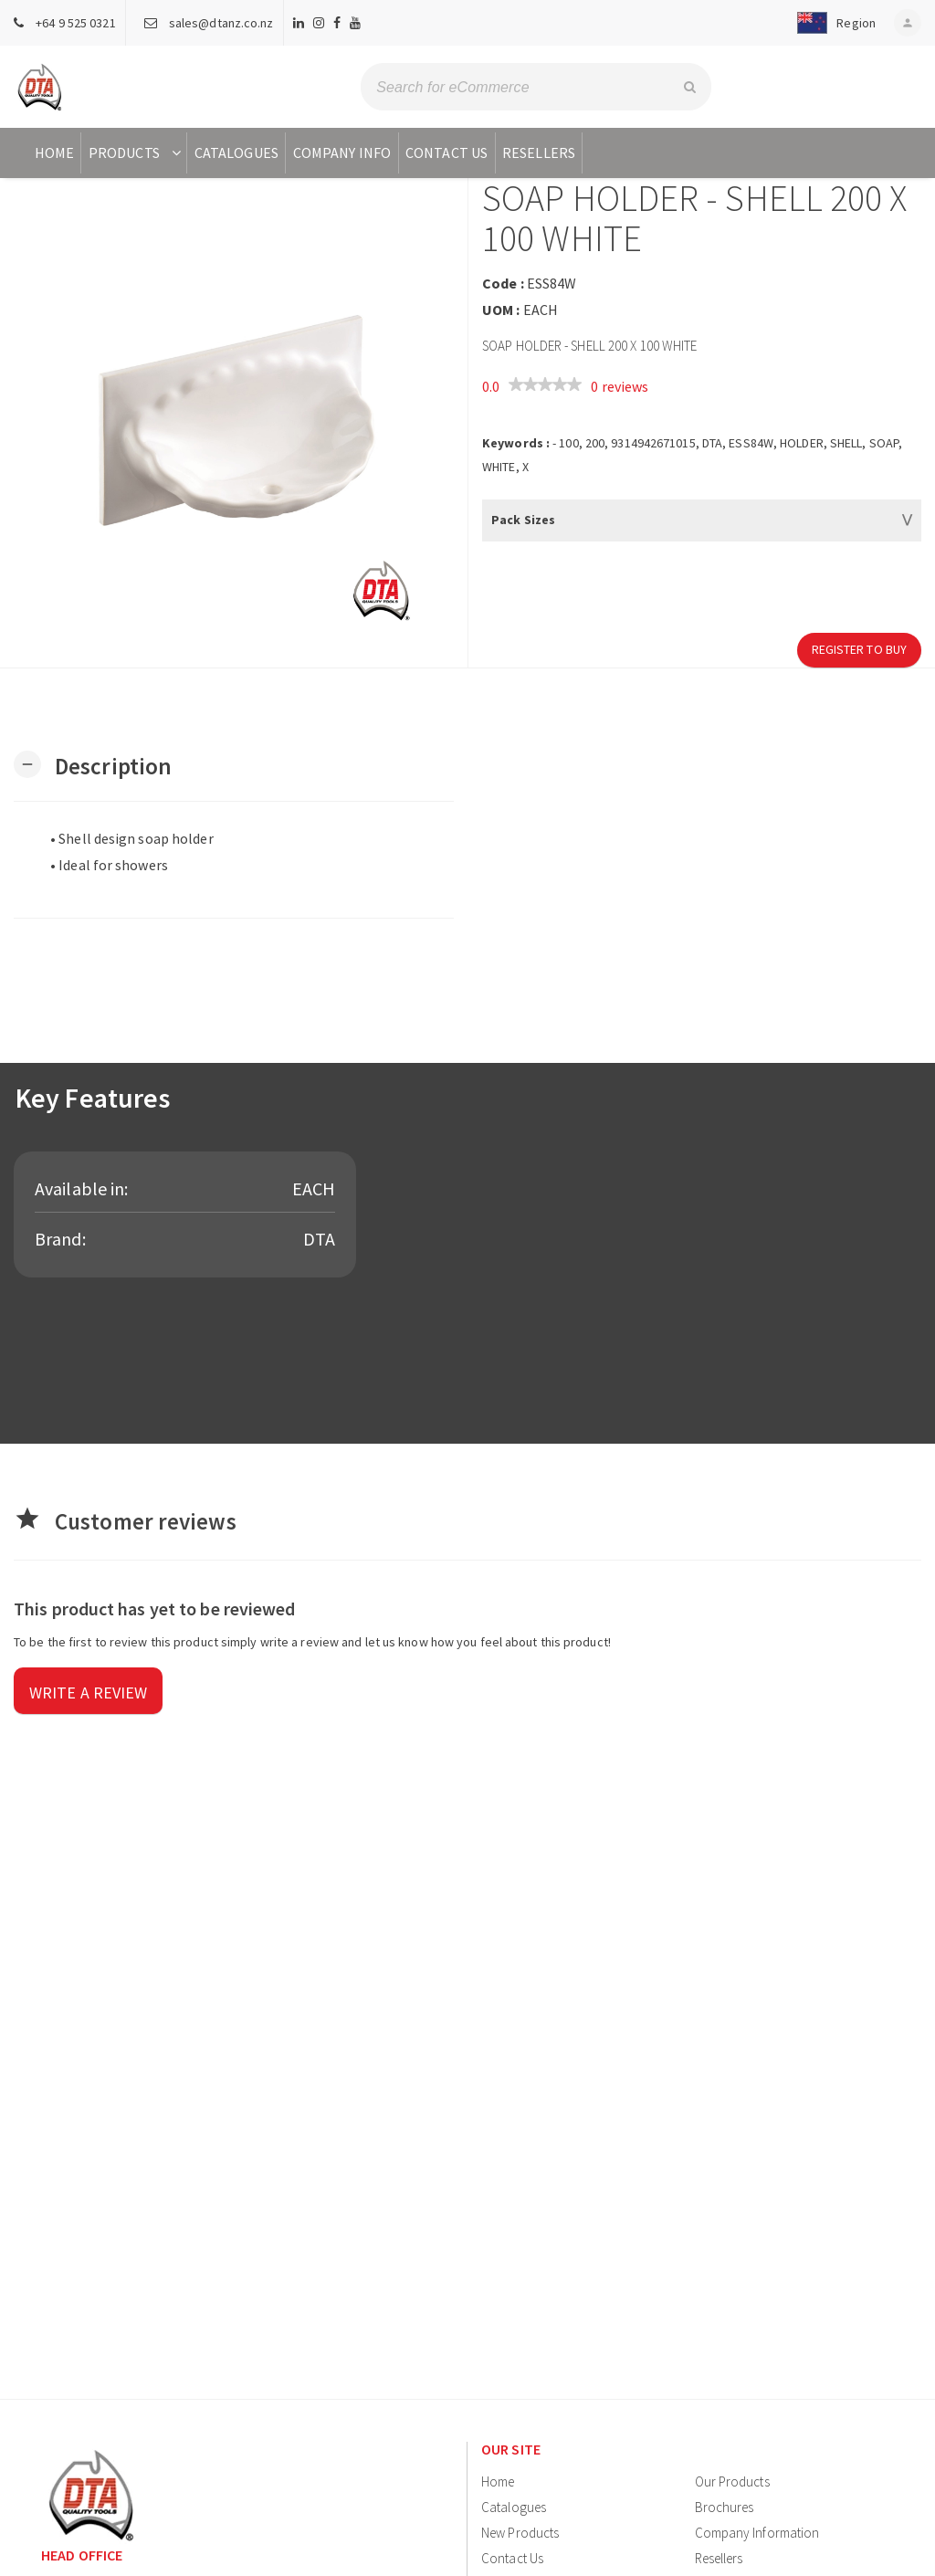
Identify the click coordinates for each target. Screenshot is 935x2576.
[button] (832, 23)
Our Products (732, 2481)
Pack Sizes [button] (523, 519)
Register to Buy (860, 649)
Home (54, 152)
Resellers (538, 152)
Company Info (342, 152)
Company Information (757, 2532)
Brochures (724, 2507)
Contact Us (446, 152)
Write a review (88, 1692)
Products (136, 152)
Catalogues (236, 152)
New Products (520, 2532)
